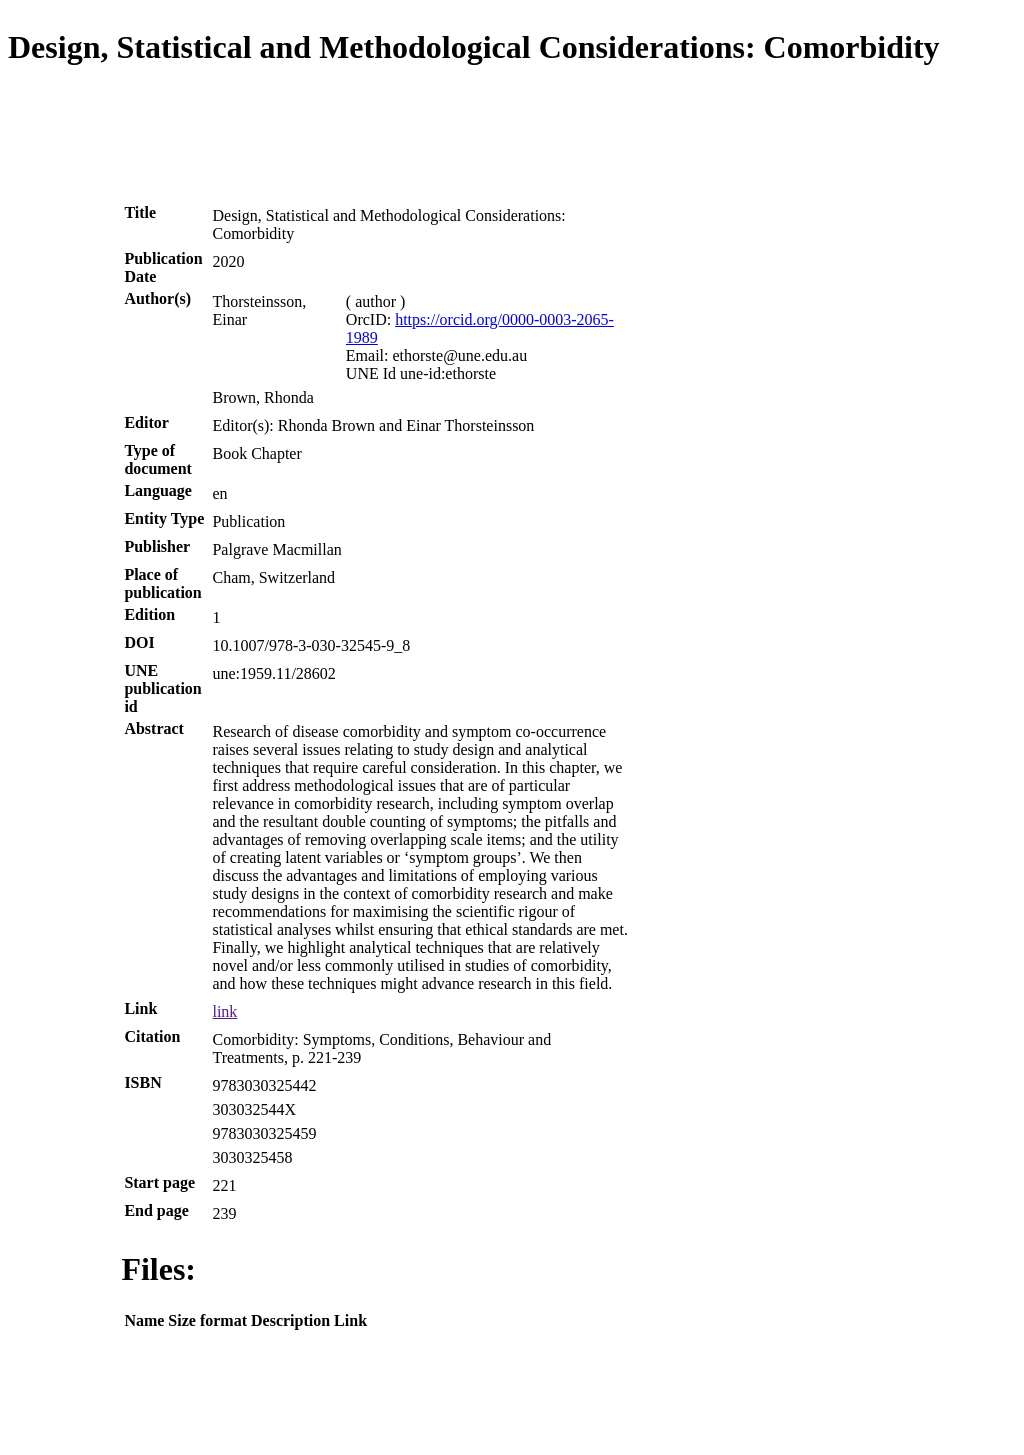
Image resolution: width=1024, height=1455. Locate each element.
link (224, 1011)
